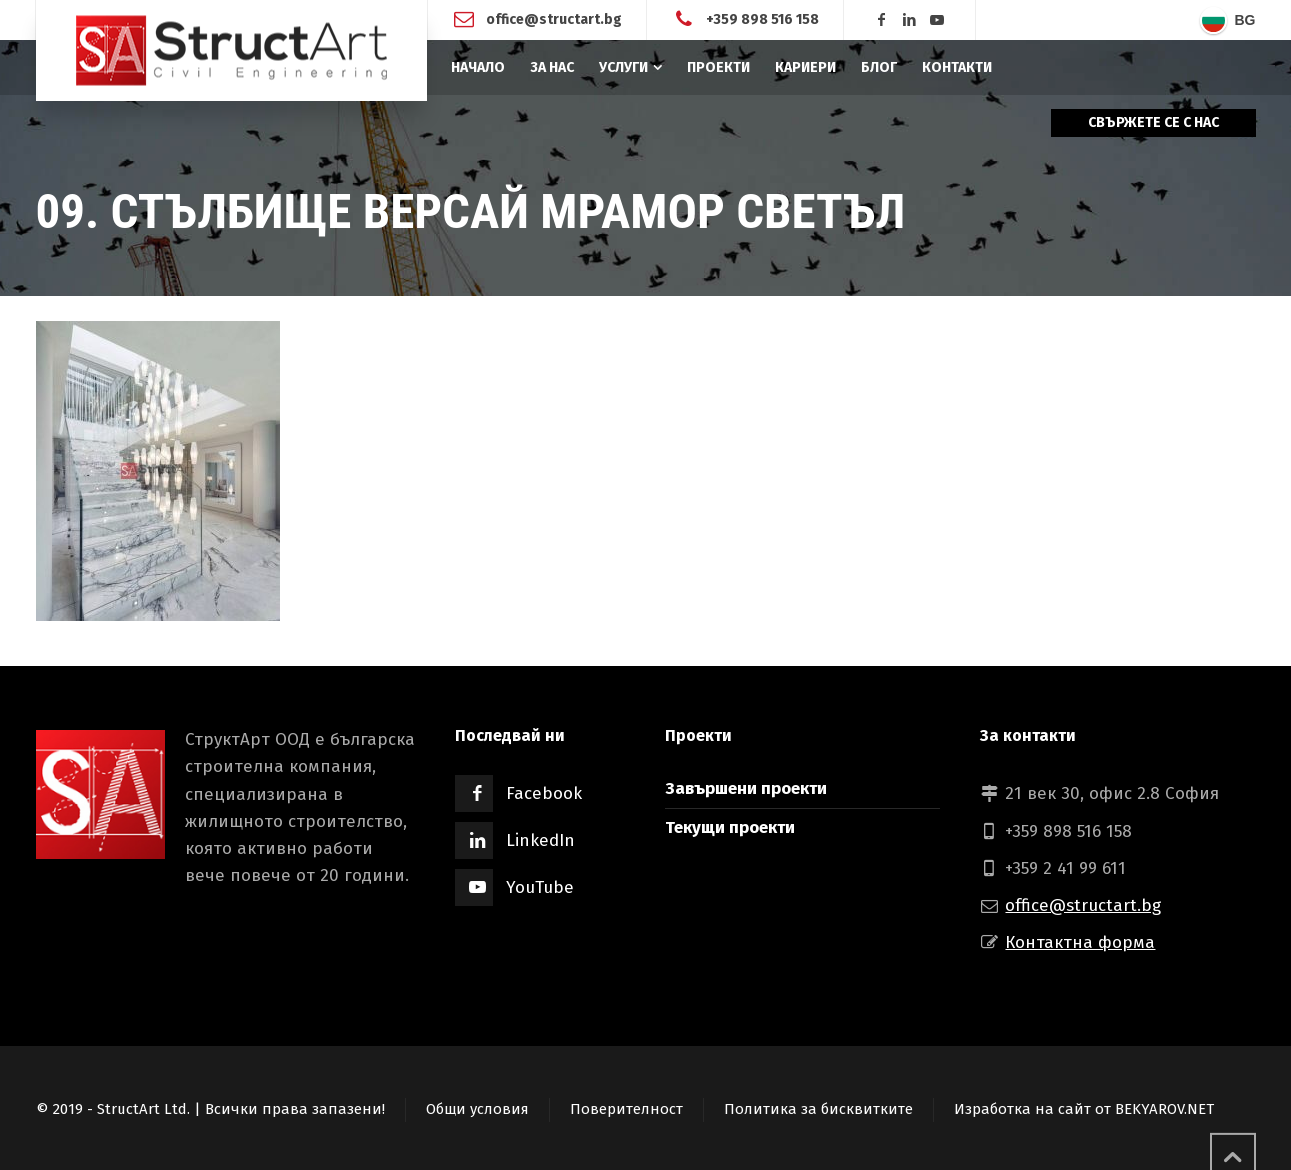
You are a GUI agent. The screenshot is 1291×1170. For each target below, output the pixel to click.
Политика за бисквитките (818, 1109)
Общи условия (477, 1109)
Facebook (544, 793)
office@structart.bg (554, 19)
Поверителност (626, 1109)
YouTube (540, 887)
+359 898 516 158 (762, 19)
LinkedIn (540, 840)
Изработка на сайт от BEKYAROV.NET (1084, 1109)
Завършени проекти (746, 788)
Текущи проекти (730, 827)
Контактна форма (1080, 942)
